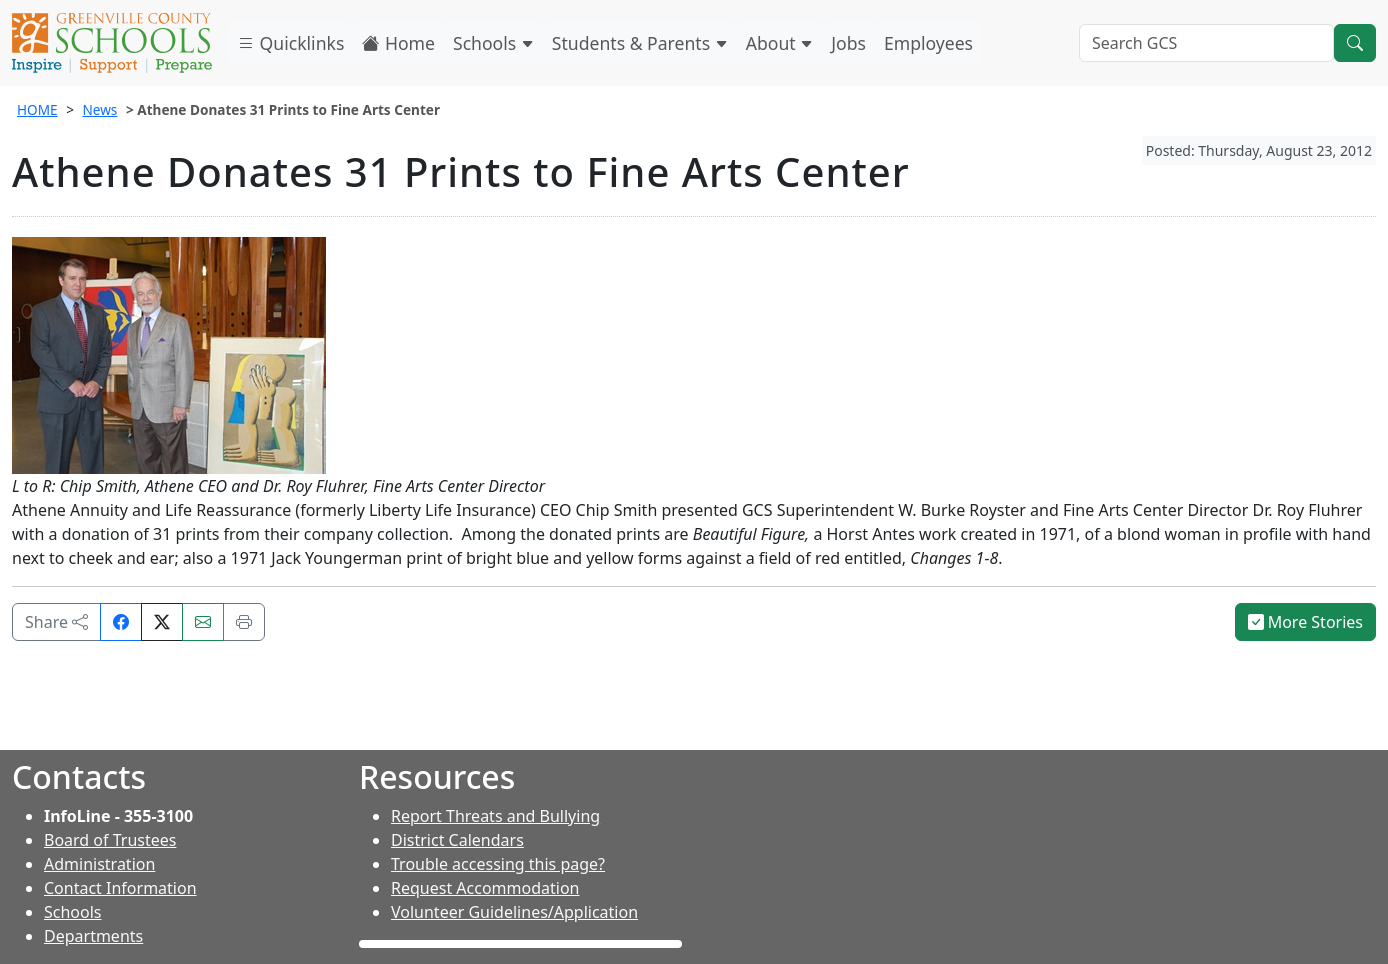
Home (398, 43)
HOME (37, 109)
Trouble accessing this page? (498, 864)
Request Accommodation (485, 888)
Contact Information (120, 888)
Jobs (848, 43)
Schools (493, 43)
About (780, 43)
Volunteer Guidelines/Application (514, 912)
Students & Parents (640, 43)
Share (56, 622)
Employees (928, 43)
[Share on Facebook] (121, 622)
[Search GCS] (1206, 43)
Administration (99, 864)
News (99, 109)
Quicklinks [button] (290, 43)
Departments (93, 936)
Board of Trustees (110, 840)
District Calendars (457, 840)
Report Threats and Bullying (495, 816)
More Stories (1306, 622)
